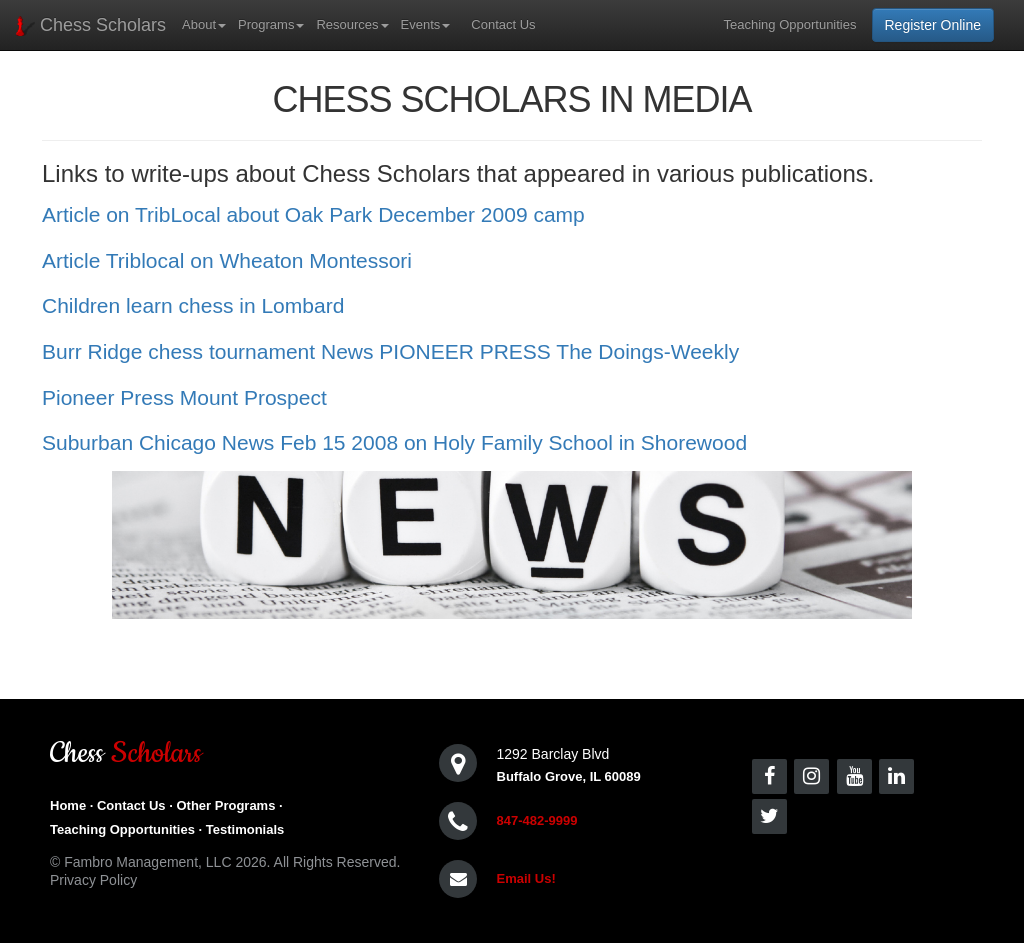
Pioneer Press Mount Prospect (184, 397)
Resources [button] (352, 24)
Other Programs (225, 805)
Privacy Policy (93, 880)
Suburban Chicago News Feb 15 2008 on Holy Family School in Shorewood (394, 442)
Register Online (933, 25)
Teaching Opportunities (790, 24)
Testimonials (245, 829)
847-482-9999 (537, 820)
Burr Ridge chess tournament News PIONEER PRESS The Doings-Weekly (390, 351)
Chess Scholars (90, 25)
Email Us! (526, 878)
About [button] (204, 24)
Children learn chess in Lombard (193, 305)
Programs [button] (271, 24)
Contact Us (503, 24)
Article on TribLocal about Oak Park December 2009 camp (313, 214)
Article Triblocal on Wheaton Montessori (227, 260)
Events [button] (426, 24)
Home (68, 805)
